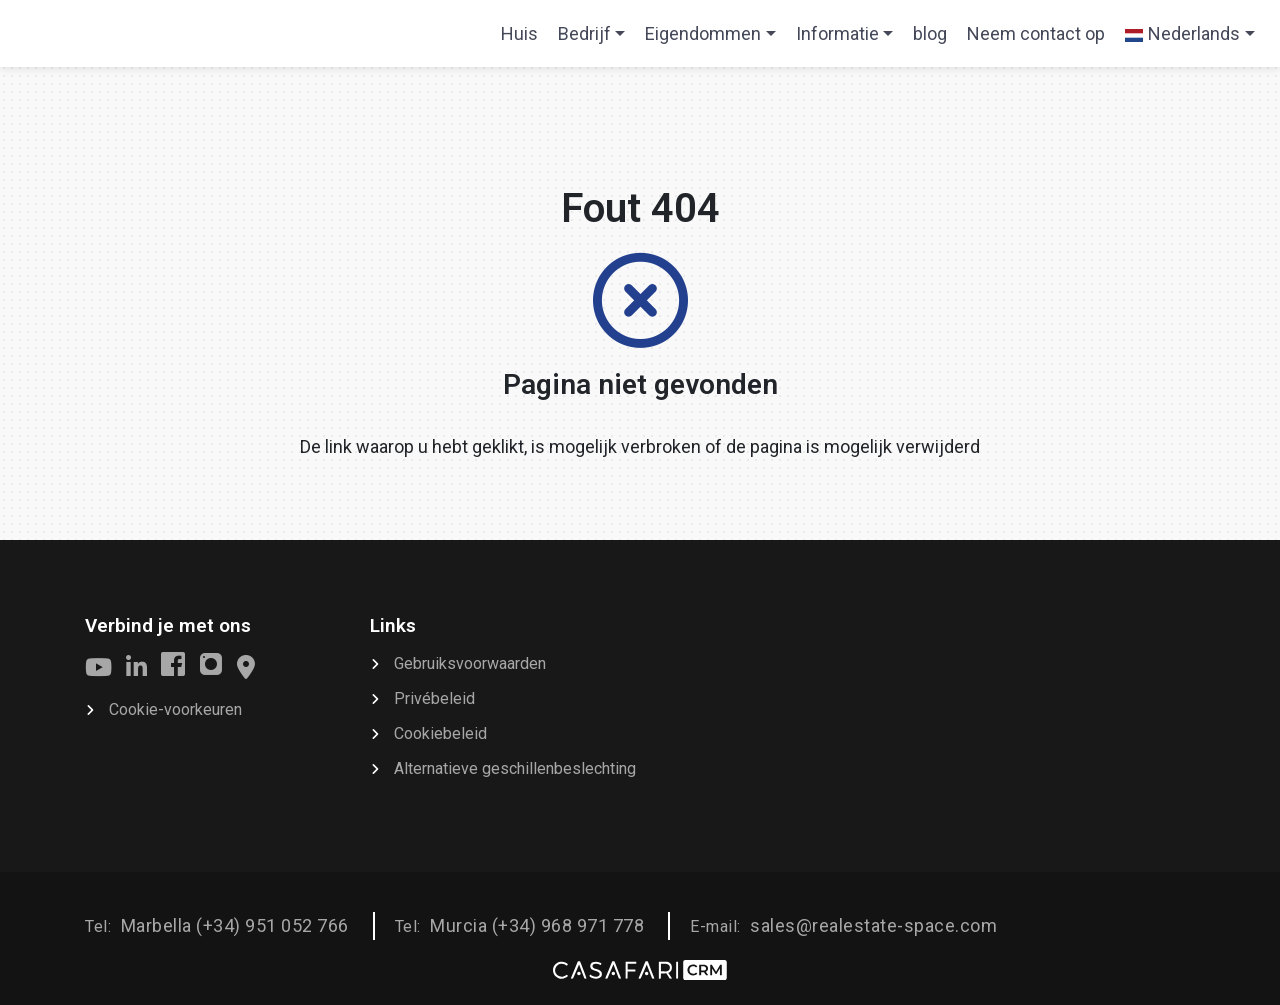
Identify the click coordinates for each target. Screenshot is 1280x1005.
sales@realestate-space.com (873, 925)
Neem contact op (1036, 33)
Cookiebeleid (440, 733)
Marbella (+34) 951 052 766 (235, 925)
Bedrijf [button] (584, 33)
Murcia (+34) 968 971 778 (537, 925)
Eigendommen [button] (703, 33)
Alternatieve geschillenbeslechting (515, 768)
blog (930, 33)
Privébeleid (434, 698)
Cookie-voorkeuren (175, 709)
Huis (524, 40)
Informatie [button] (837, 33)
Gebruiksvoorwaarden (470, 663)
